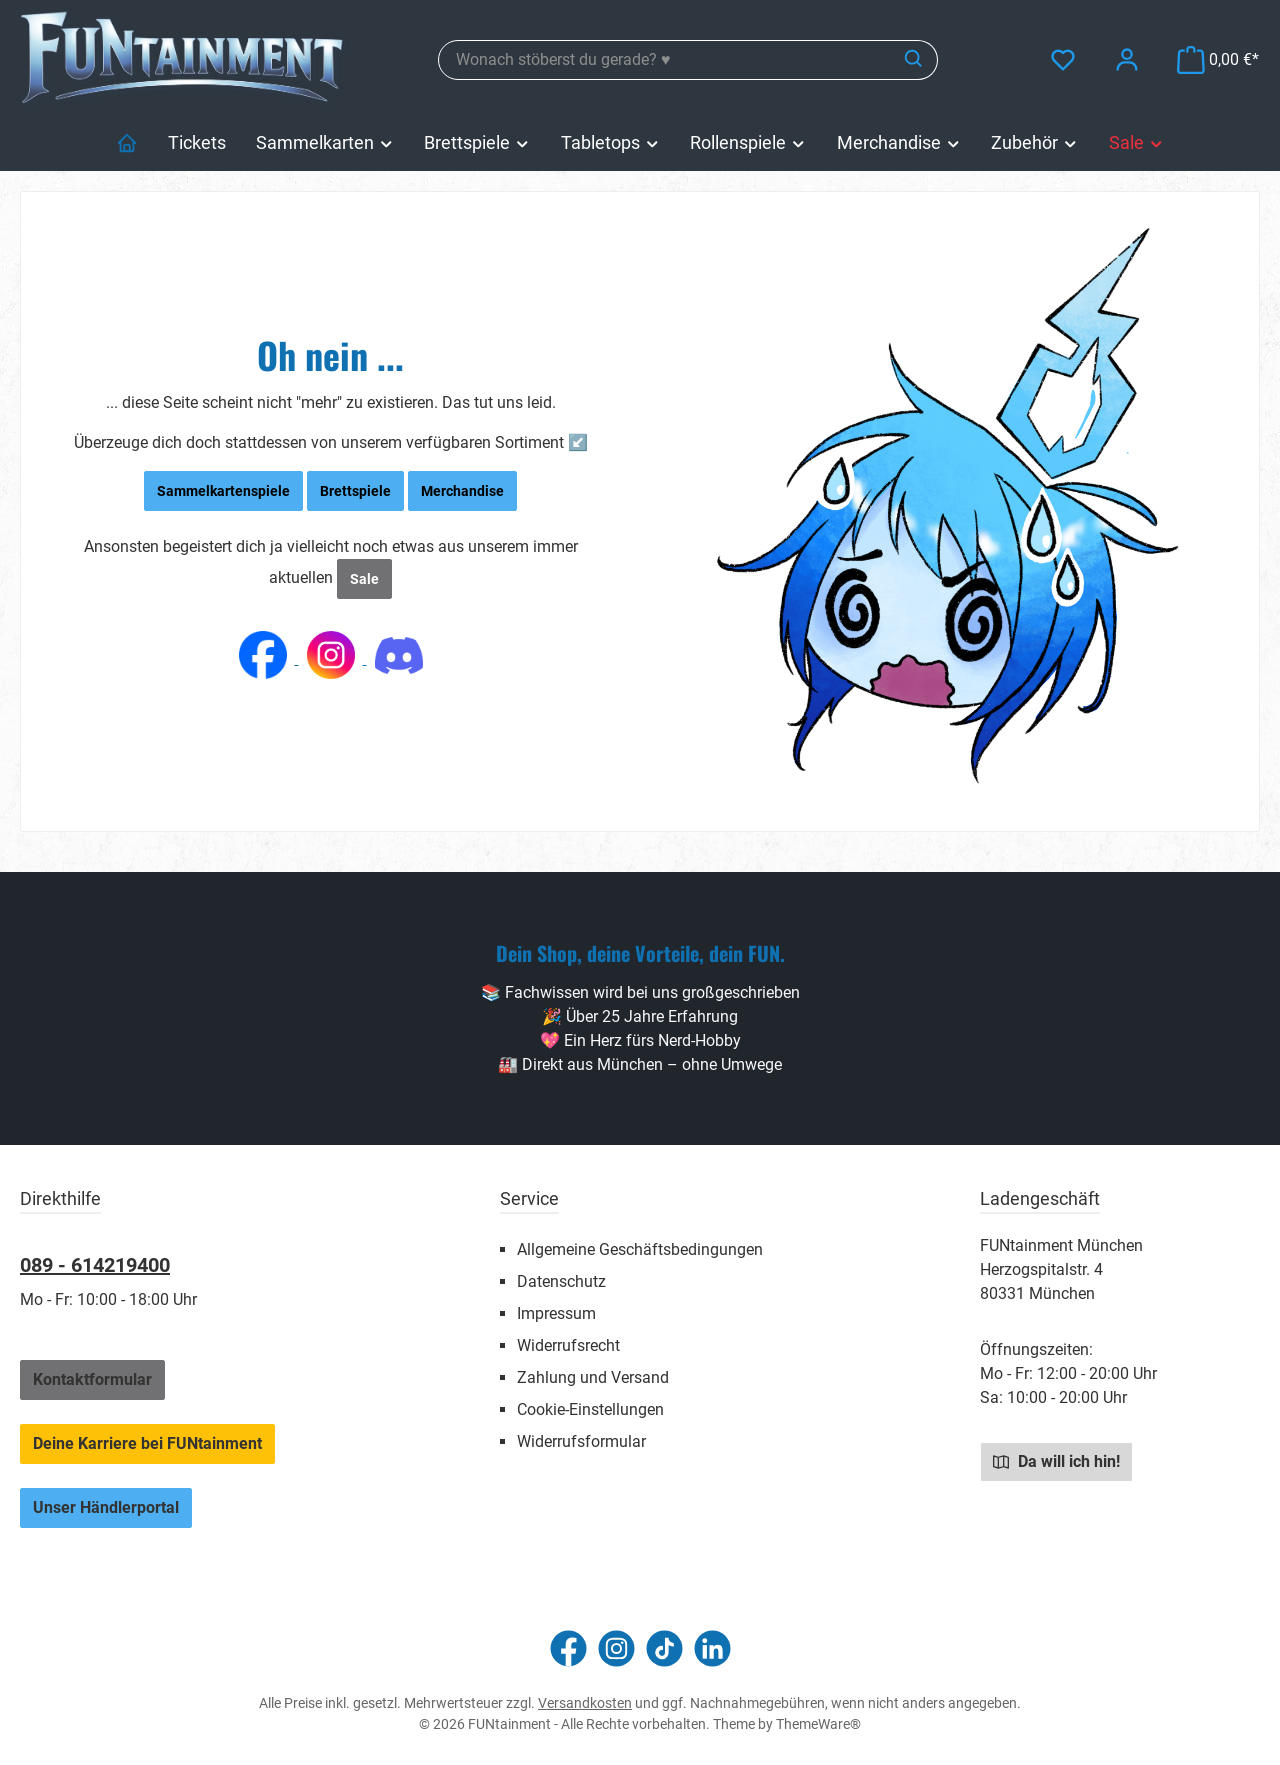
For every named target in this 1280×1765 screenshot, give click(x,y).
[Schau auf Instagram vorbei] (616, 1648)
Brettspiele (355, 491)
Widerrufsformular (581, 1441)
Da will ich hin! (1056, 1461)
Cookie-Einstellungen (590, 1409)
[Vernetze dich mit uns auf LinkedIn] (712, 1648)
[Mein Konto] (1127, 59)
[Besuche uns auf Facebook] (568, 1648)
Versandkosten (585, 1703)
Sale (364, 579)
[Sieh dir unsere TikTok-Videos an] (664, 1648)
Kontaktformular (92, 1379)
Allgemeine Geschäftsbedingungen (640, 1249)
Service (529, 1198)
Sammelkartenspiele (223, 491)
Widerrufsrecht (568, 1345)
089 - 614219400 (95, 1265)
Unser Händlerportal (106, 1507)
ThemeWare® (818, 1724)
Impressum (556, 1313)
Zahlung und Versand (593, 1377)
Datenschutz (561, 1281)
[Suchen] (914, 60)
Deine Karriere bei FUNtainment (147, 1443)
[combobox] (665, 60)
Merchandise (462, 491)
